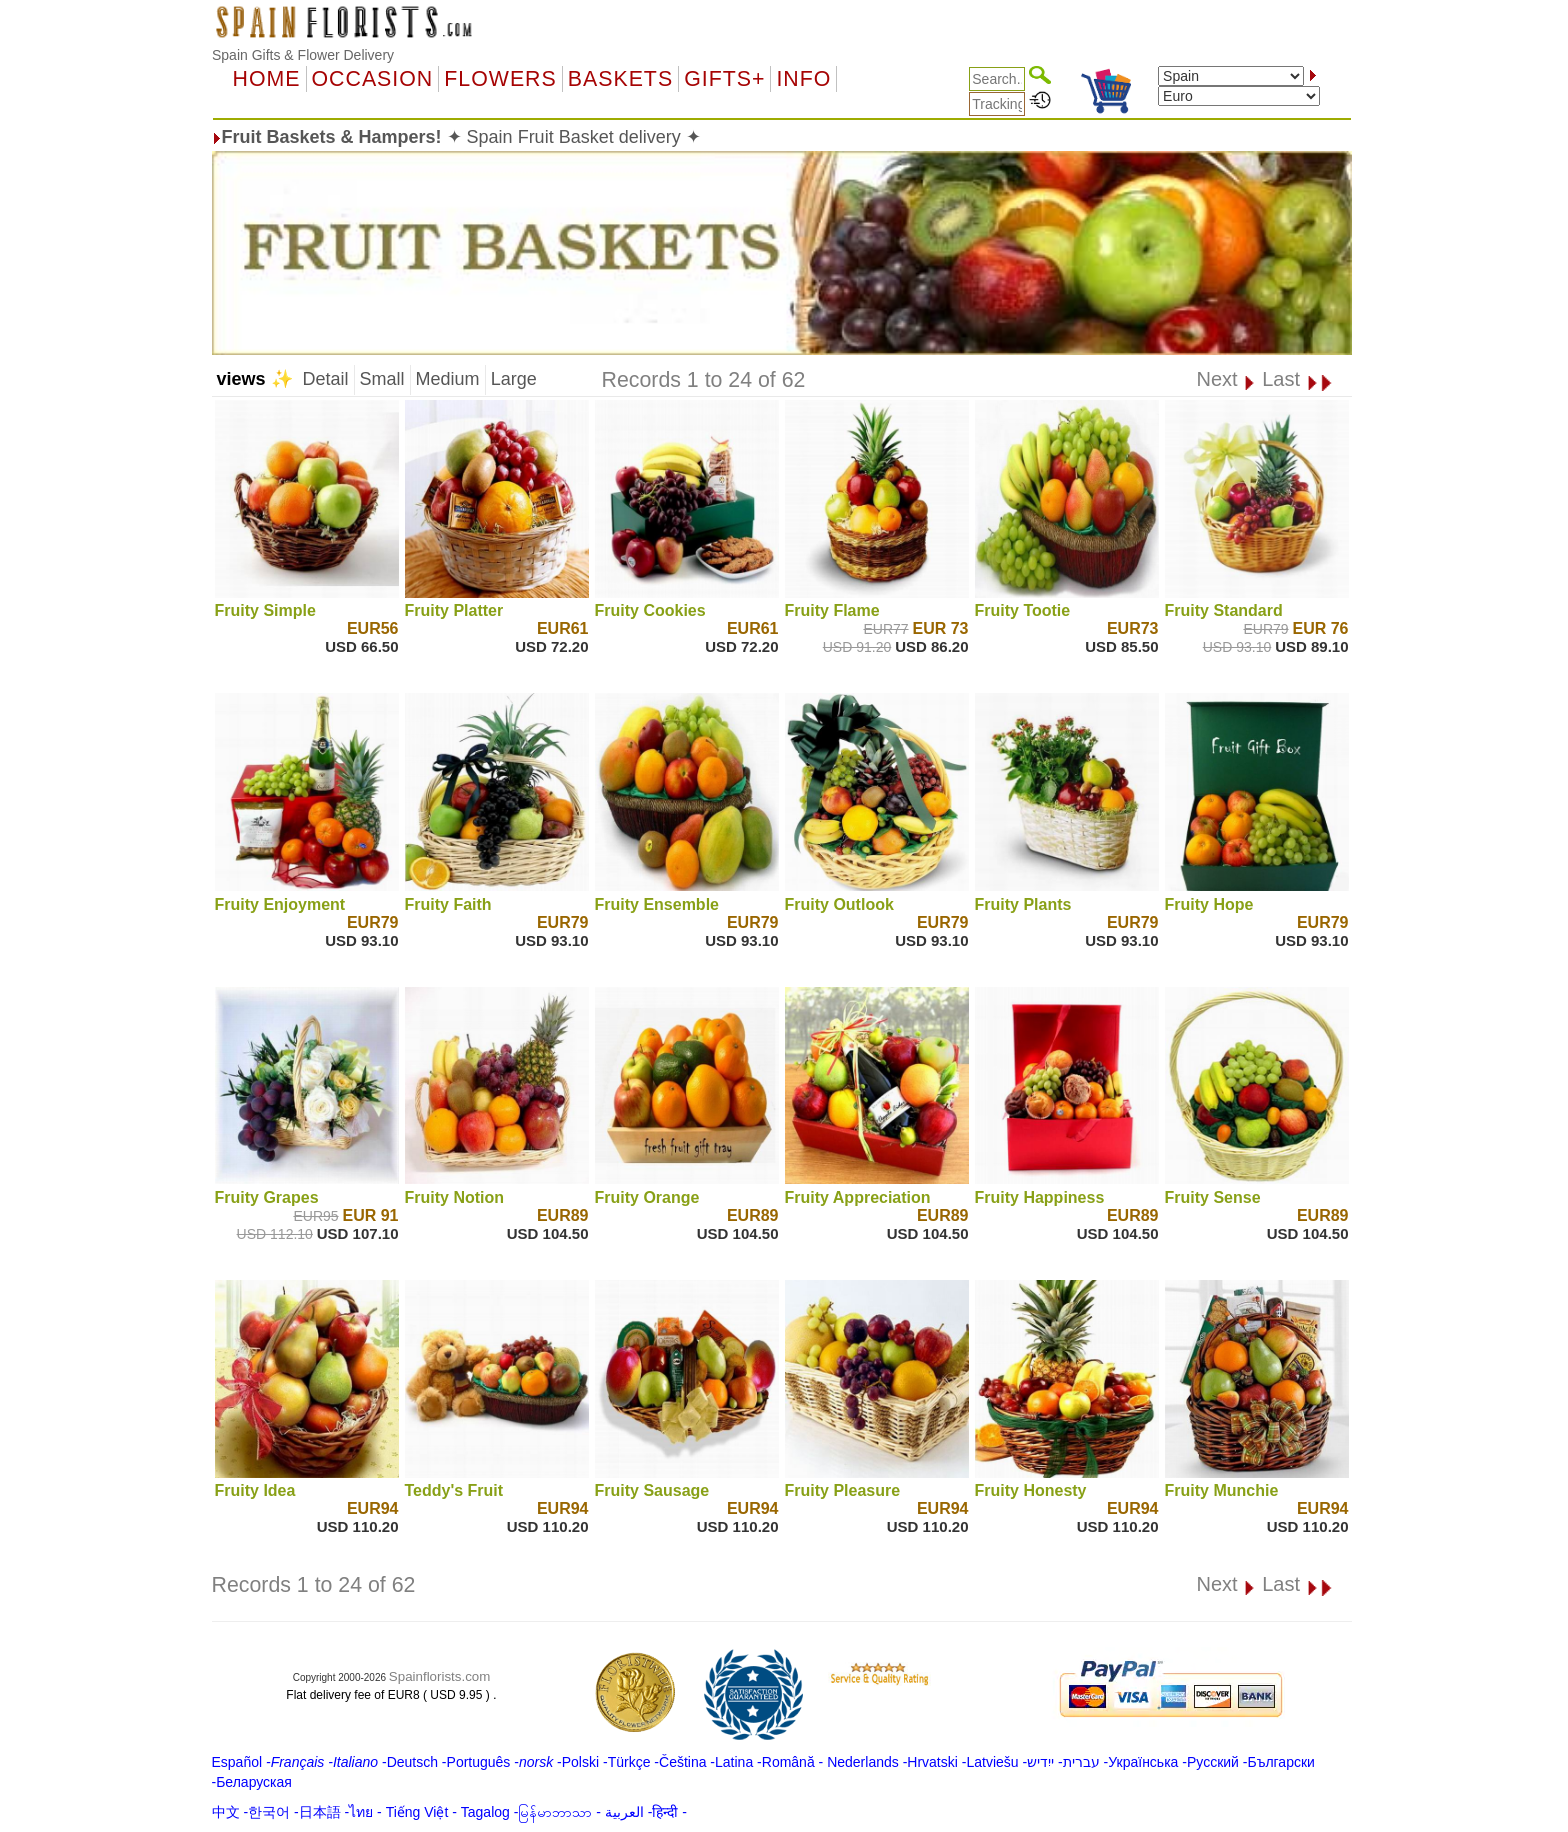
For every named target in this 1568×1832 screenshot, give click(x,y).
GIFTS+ (724, 79)
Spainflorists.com (439, 1676)
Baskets (620, 79)
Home (267, 79)
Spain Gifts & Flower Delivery (303, 55)
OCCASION (373, 79)
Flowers (500, 79)
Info (803, 79)
